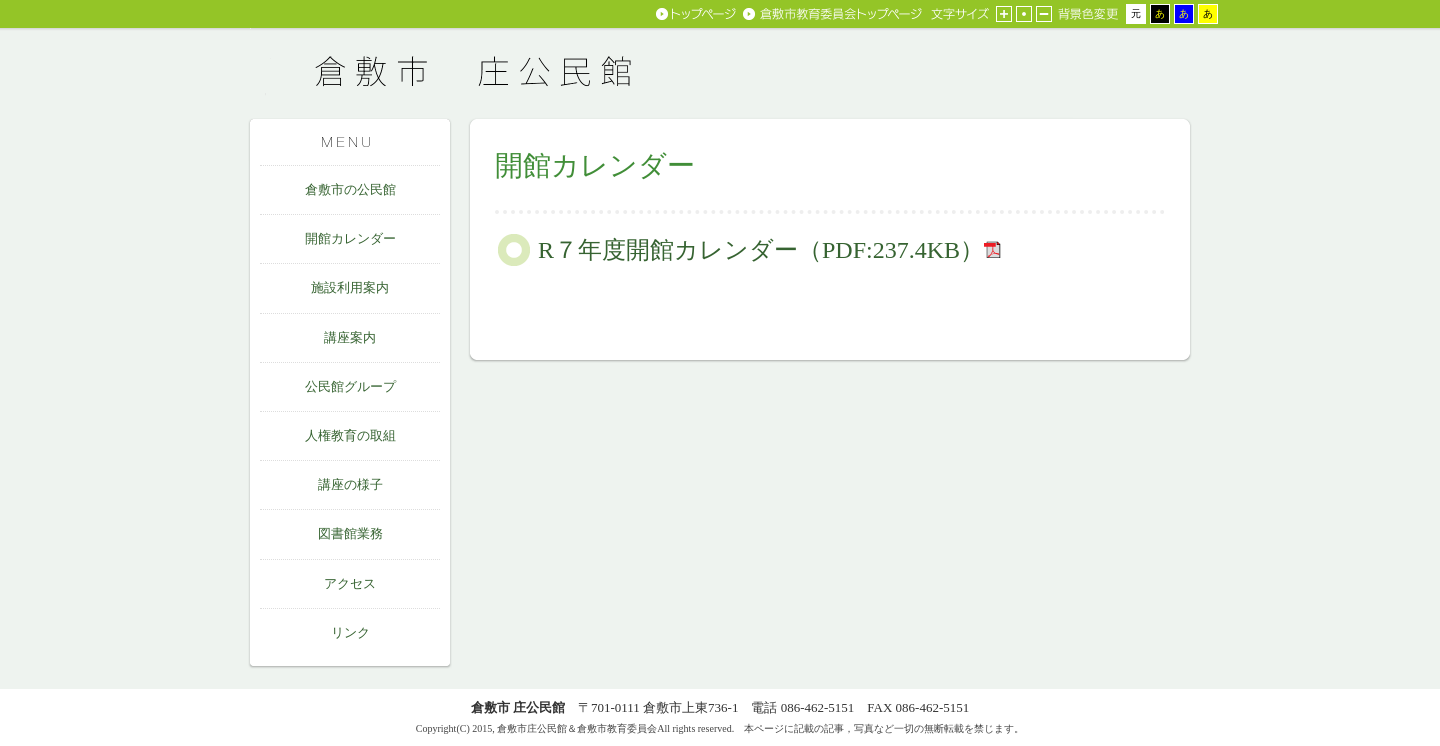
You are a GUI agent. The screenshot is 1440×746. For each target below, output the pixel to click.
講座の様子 (350, 484)
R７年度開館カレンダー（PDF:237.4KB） (761, 250)
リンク (350, 632)
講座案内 (350, 337)
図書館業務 (350, 533)
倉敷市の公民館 (350, 189)
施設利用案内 (350, 287)
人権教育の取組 (350, 435)
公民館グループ (350, 386)
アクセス (350, 583)
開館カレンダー (350, 238)
